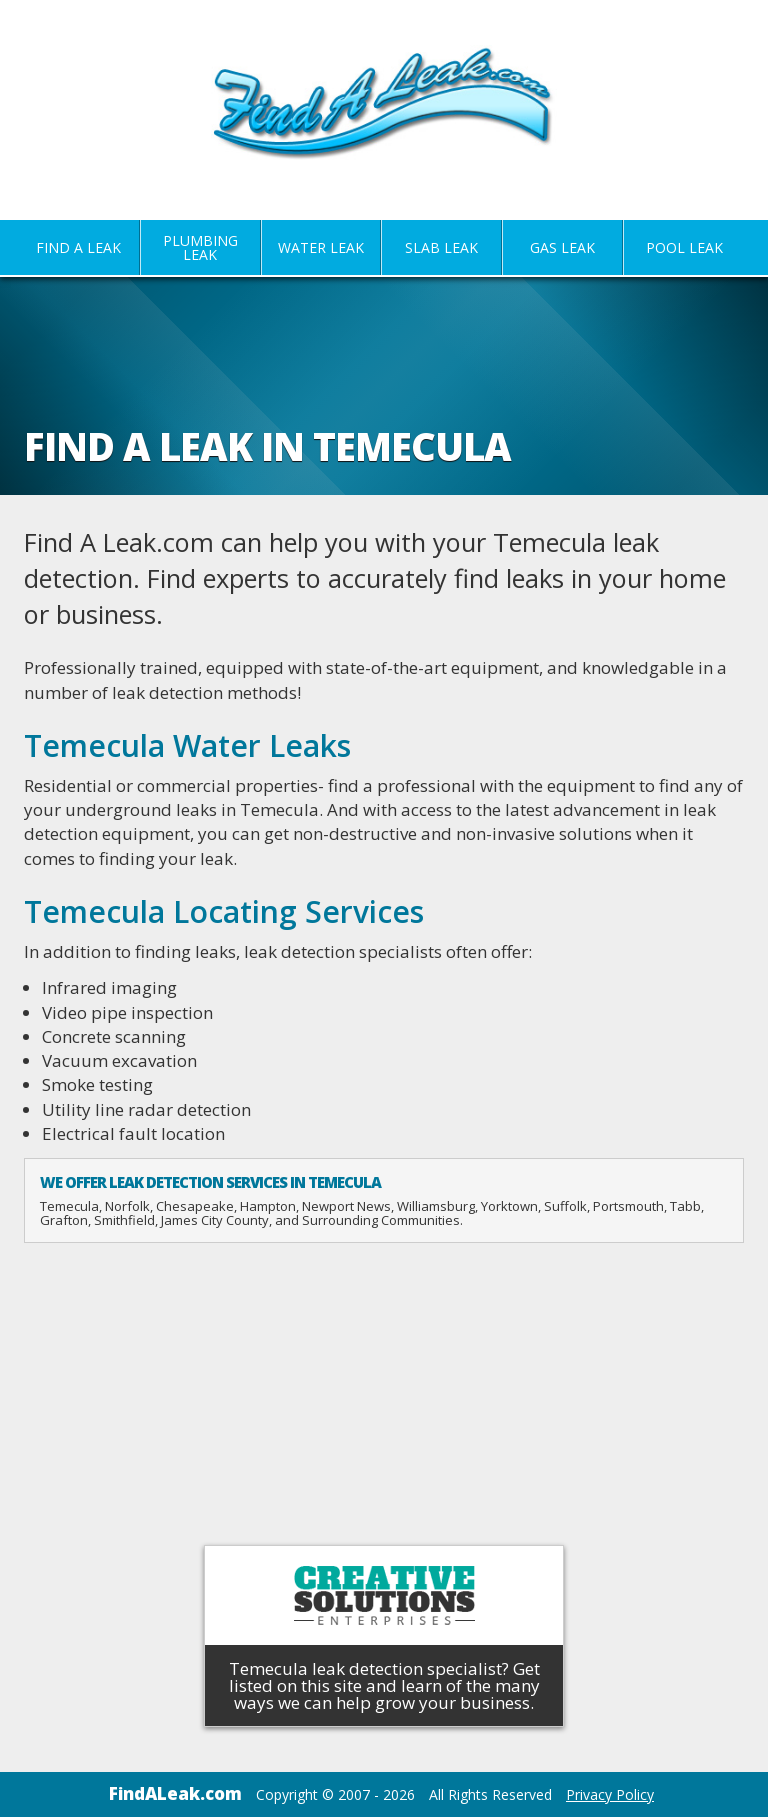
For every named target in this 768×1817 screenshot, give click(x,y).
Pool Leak (684, 247)
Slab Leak (441, 247)
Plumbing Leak (200, 247)
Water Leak (321, 247)
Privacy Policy (610, 1794)
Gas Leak (562, 247)
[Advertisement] (384, 1398)
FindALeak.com (175, 1793)
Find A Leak (78, 247)
